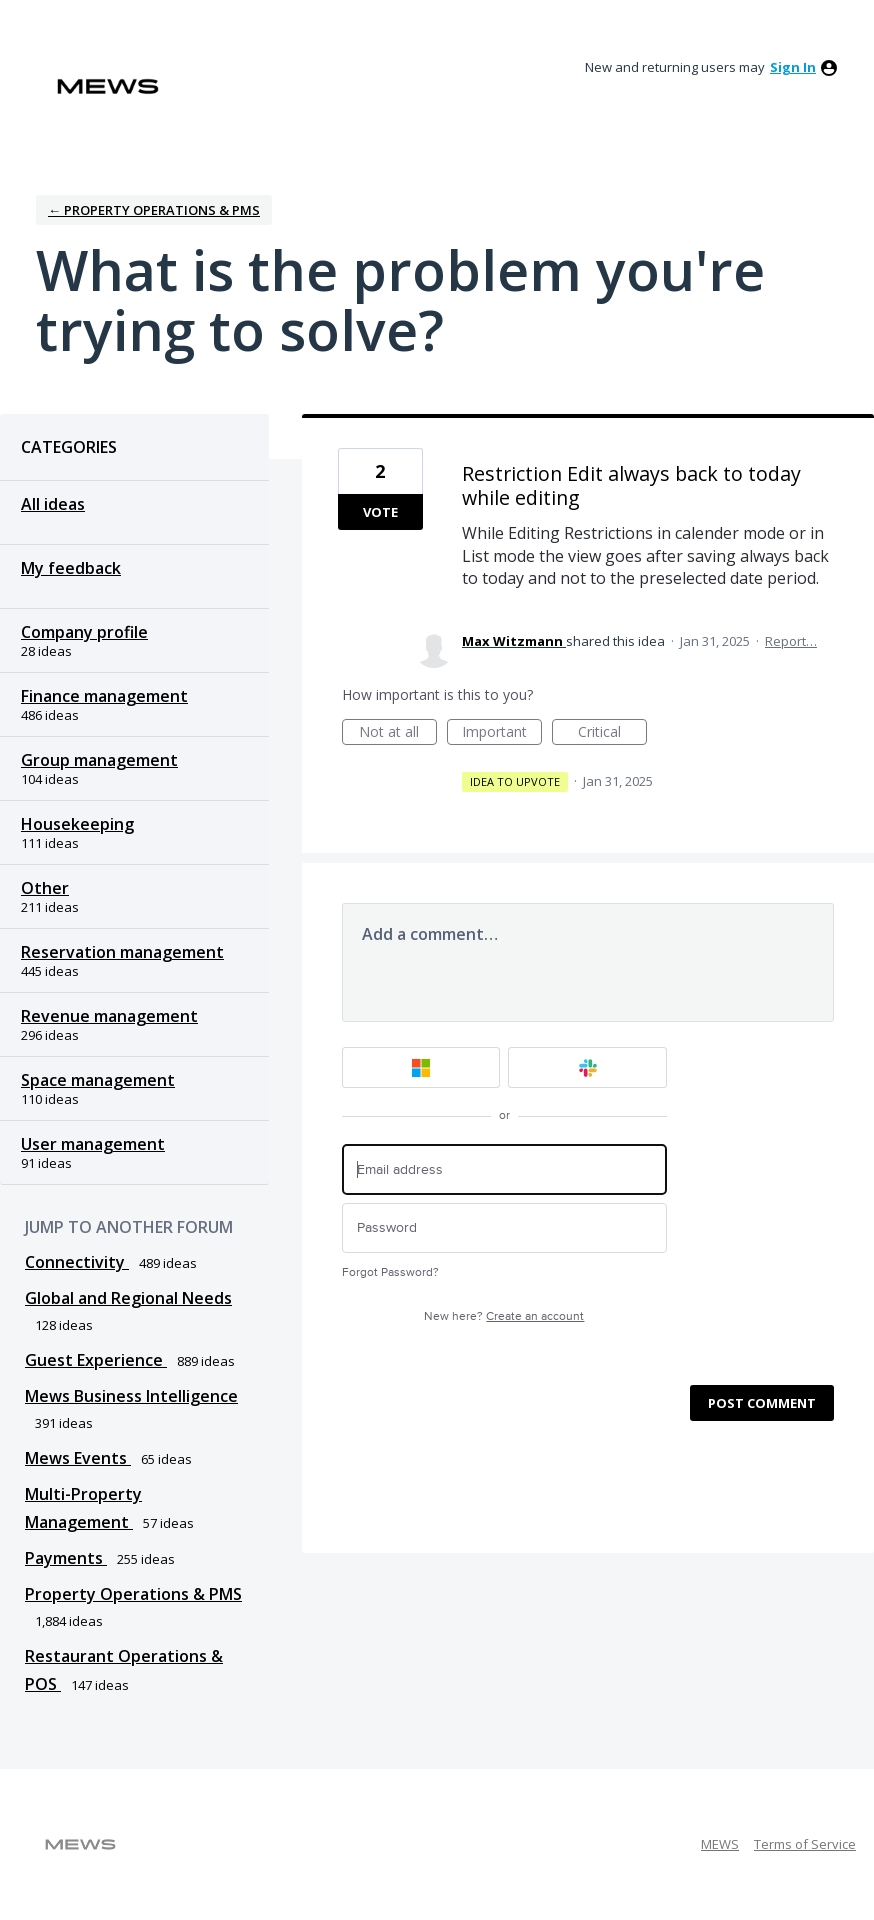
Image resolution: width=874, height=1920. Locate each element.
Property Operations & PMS (133, 1594)
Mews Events (78, 1458)
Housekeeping (77, 824)
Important (502, 733)
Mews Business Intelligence (131, 1396)
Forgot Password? (390, 1272)
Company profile (84, 632)
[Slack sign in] (587, 1067)
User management (93, 1144)
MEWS (720, 1844)
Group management (99, 760)
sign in (793, 67)
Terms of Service (805, 1844)
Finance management (104, 696)
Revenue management (109, 1016)
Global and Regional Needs (128, 1298)
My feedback (71, 568)
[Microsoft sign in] (421, 1067)
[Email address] (504, 1169)
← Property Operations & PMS (154, 210)
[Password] (504, 1228)
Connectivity (77, 1262)
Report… (791, 641)
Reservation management (122, 952)
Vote (380, 512)
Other (45, 888)
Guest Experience (96, 1360)
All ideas (53, 504)
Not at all (398, 733)
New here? (504, 1316)
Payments (66, 1558)
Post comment (762, 1403)
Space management (98, 1080)
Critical (612, 733)
